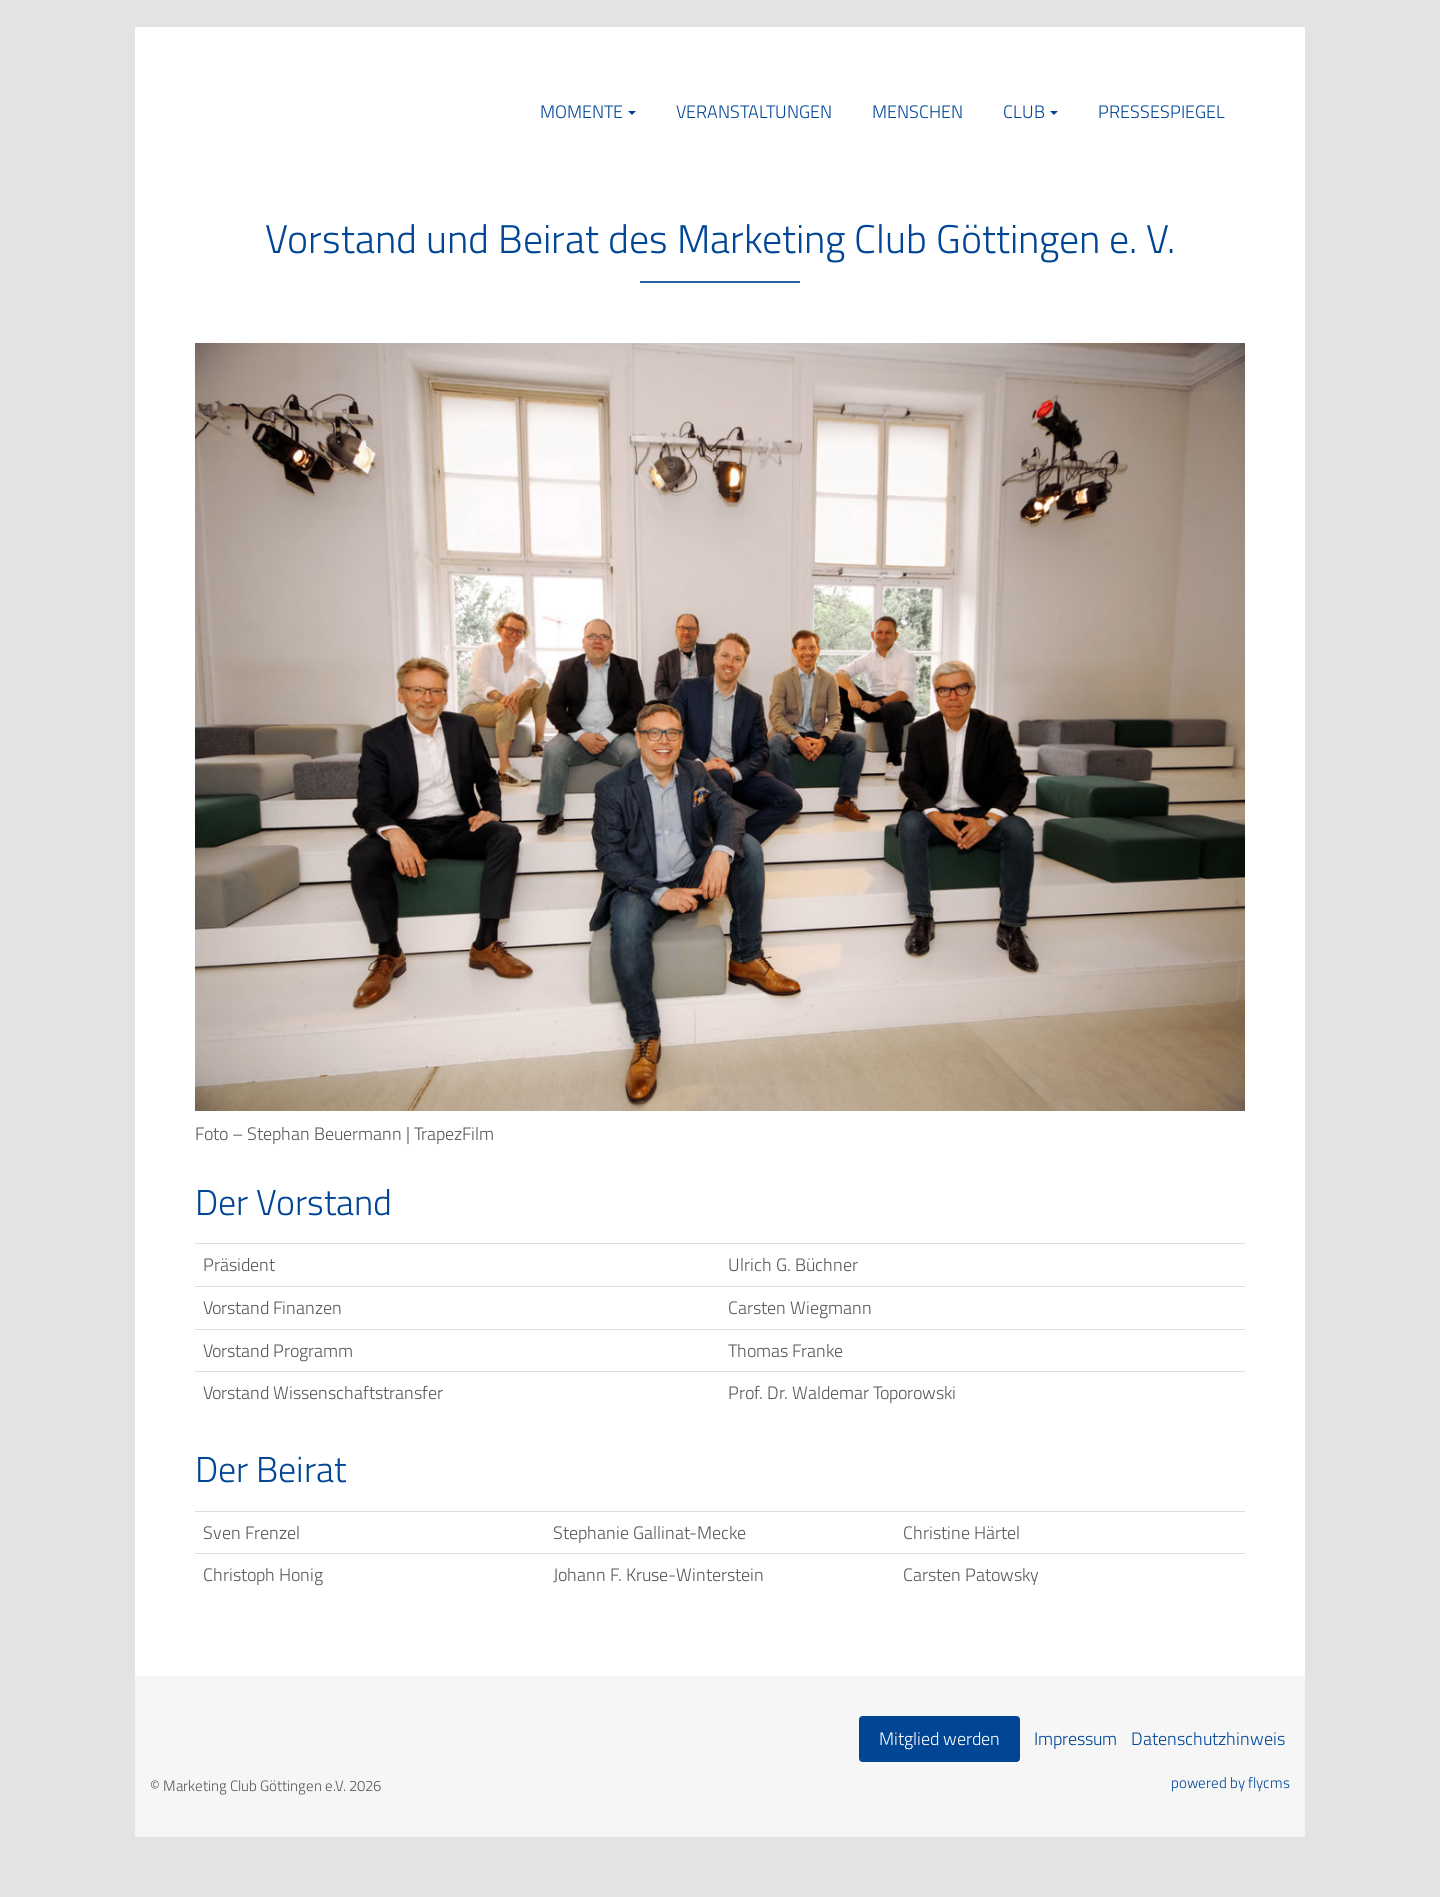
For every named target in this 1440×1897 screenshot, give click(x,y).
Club (1024, 111)
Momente (581, 111)
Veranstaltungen (754, 111)
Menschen (917, 111)
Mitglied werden (939, 1738)
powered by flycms (1230, 1783)
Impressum (1075, 1738)
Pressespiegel (1161, 111)
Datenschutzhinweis (1208, 1738)
